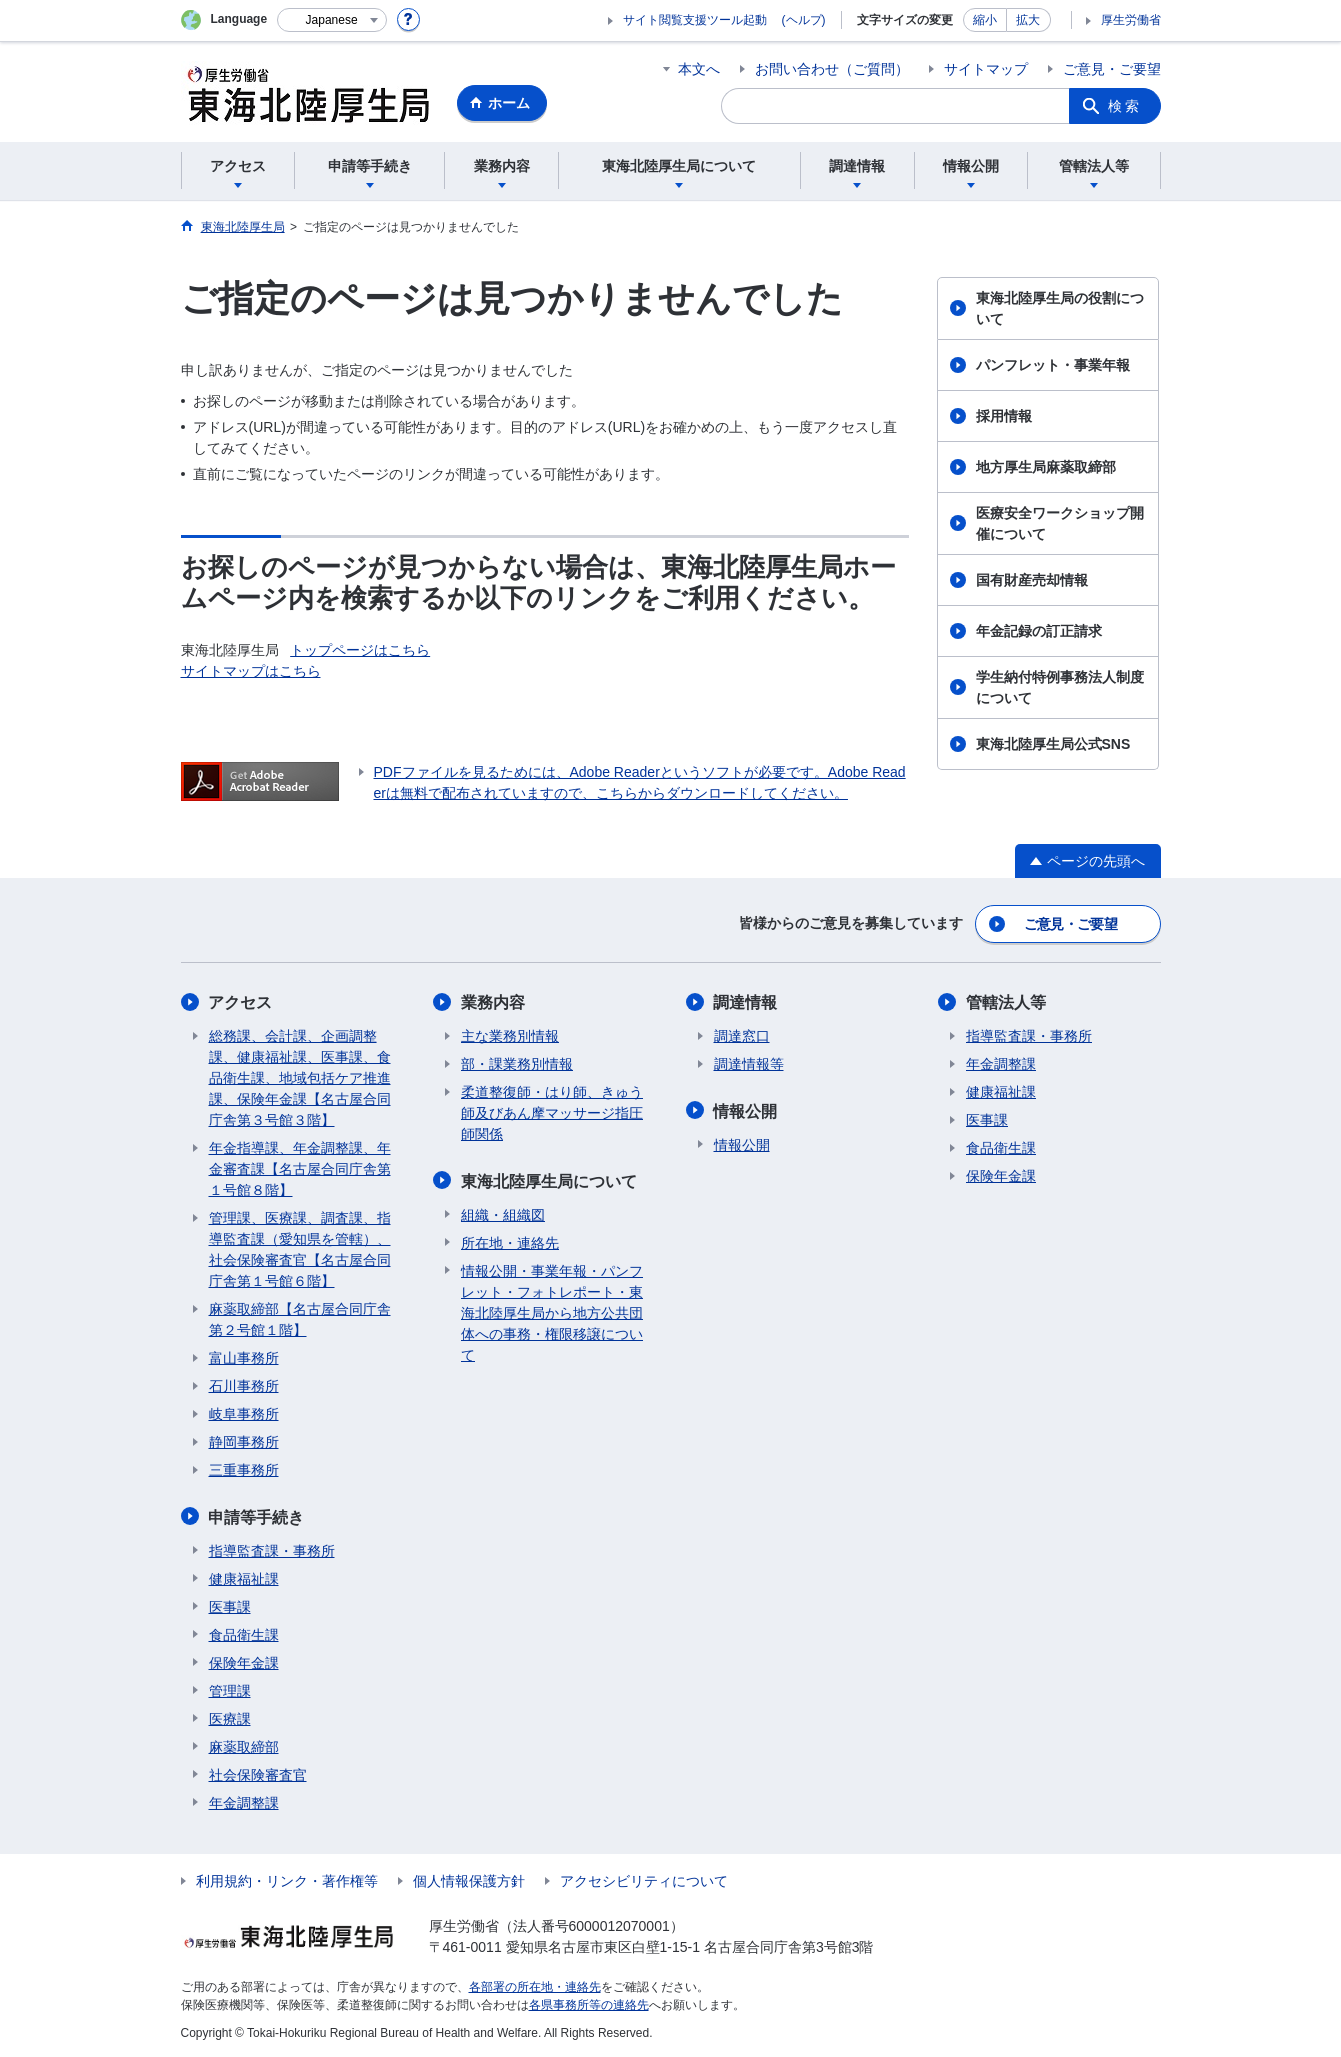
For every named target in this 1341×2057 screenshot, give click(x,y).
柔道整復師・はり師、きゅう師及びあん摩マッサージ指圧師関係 (552, 1112)
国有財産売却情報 (1032, 580)
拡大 (1028, 20)
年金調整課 (244, 1801)
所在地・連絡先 (510, 1241)
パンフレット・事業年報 (1053, 365)
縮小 (985, 20)
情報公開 (746, 1109)
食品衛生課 (244, 1633)
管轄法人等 (1006, 1001)
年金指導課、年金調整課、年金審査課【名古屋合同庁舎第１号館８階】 (300, 1168)
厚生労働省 (1131, 20)
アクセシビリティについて (644, 1879)
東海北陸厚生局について (549, 1179)
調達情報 (746, 1001)
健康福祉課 (244, 1577)
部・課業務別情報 (517, 1063)
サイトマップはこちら (251, 671)
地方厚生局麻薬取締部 (1046, 467)
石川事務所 (244, 1385)
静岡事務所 (244, 1441)
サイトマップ (986, 69)
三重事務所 (244, 1469)
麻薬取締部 (244, 1745)
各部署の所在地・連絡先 (535, 1985)
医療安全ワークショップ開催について (1060, 523)
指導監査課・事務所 (272, 1549)
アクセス (241, 1001)
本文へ (699, 69)
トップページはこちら (360, 650)
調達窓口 (742, 1035)
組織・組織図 (503, 1213)
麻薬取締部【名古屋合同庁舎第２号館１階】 (300, 1318)
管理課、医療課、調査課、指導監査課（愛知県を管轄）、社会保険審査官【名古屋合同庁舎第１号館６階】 (300, 1248)
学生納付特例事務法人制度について (1060, 687)
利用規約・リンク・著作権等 (287, 1879)
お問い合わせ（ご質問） (832, 69)
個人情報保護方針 (469, 1879)
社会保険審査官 (258, 1773)
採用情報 (1004, 416)
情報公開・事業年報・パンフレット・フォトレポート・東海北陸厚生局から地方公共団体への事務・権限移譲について (552, 1311)
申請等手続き (257, 1515)
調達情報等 (749, 1063)
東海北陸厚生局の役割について (1060, 308)
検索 (1125, 106)
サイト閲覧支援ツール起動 (695, 20)
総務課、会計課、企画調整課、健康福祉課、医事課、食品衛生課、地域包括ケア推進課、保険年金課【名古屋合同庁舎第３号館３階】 (300, 1077)
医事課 (230, 1605)
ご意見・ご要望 (1112, 69)
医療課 (230, 1717)
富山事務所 (244, 1357)
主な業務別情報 (510, 1035)
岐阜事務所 (244, 1413)
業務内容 (493, 1001)
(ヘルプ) (804, 20)
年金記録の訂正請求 (1039, 631)
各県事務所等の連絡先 (589, 2003)
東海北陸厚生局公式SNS (1053, 744)
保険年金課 (244, 1661)
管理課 (230, 1689)
